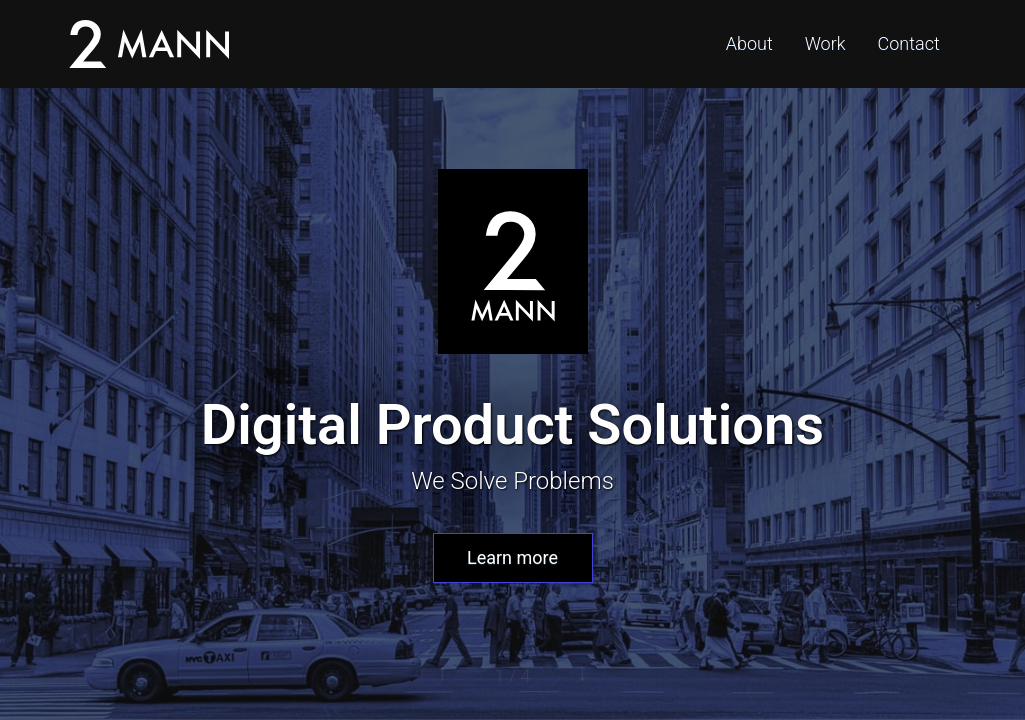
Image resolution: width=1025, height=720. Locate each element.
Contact (909, 43)
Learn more (512, 557)
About (749, 43)
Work (825, 43)
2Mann (149, 44)
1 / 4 (513, 675)
